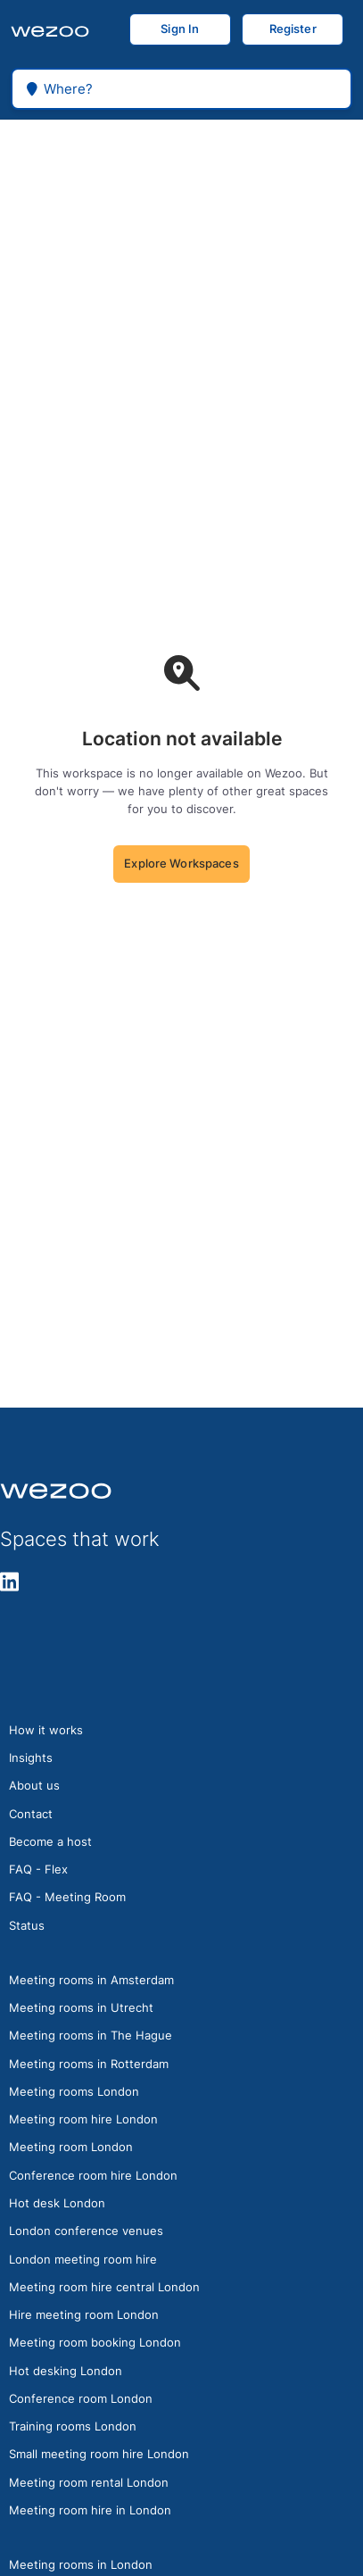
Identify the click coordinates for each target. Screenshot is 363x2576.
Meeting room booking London (95, 2342)
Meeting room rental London (89, 2482)
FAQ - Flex (38, 1869)
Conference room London (81, 2398)
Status (27, 1925)
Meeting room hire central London (104, 2287)
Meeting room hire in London (90, 2510)
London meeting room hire (83, 2259)
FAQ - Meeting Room (67, 1897)
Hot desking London (65, 2371)
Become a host (50, 1841)
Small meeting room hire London (99, 2454)
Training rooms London (72, 2426)
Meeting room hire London (83, 2119)
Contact (31, 1814)
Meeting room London (71, 2147)
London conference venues (86, 2230)
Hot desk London (57, 2203)
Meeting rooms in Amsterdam (91, 1980)
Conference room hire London (93, 2175)
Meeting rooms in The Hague (90, 2035)
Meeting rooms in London (81, 2564)
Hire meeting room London (84, 2314)
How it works (46, 1730)
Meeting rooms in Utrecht (81, 2007)
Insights (31, 1757)
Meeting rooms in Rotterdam (89, 2064)
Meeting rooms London (74, 2091)
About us (34, 1785)
